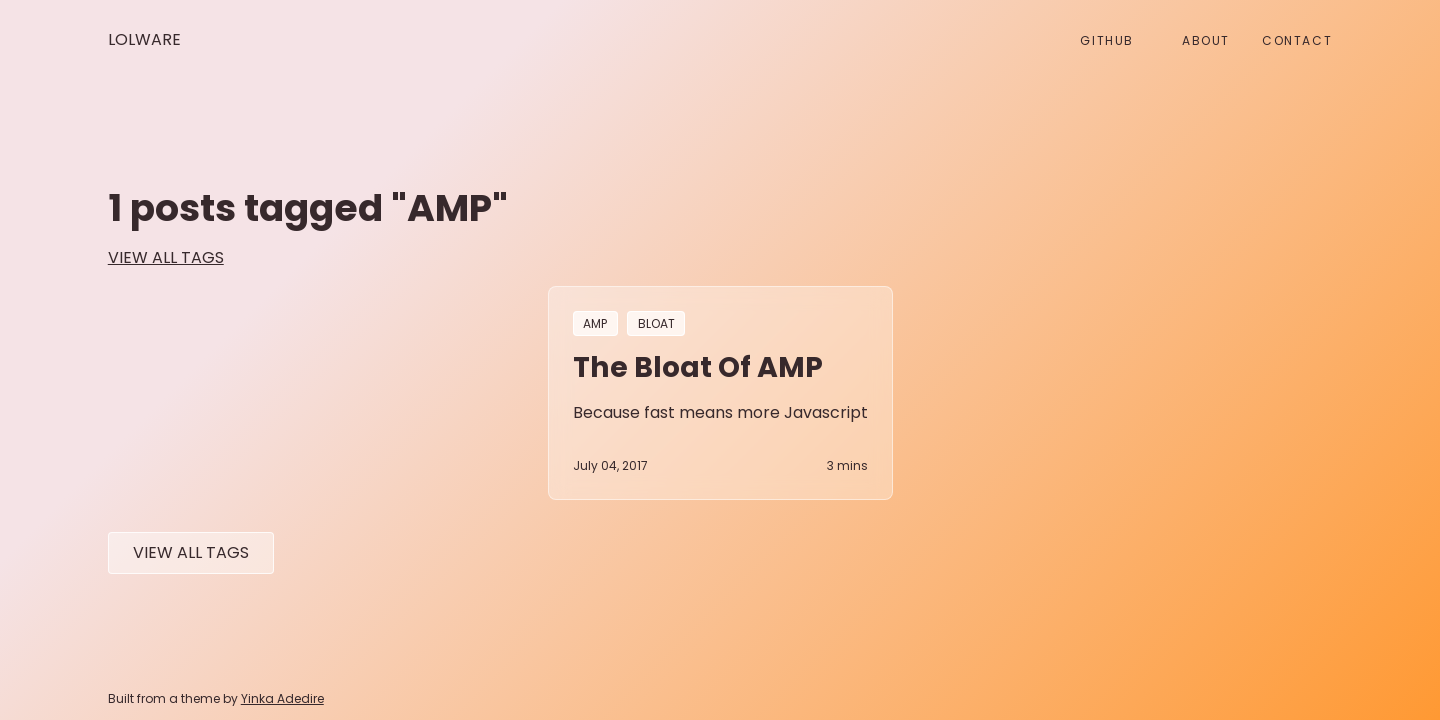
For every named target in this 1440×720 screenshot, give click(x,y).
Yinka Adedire (282, 698)
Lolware (144, 39)
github (1107, 40)
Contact (1297, 40)
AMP (595, 323)
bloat (656, 323)
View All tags (191, 552)
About (1206, 40)
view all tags (166, 257)
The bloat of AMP (698, 367)
